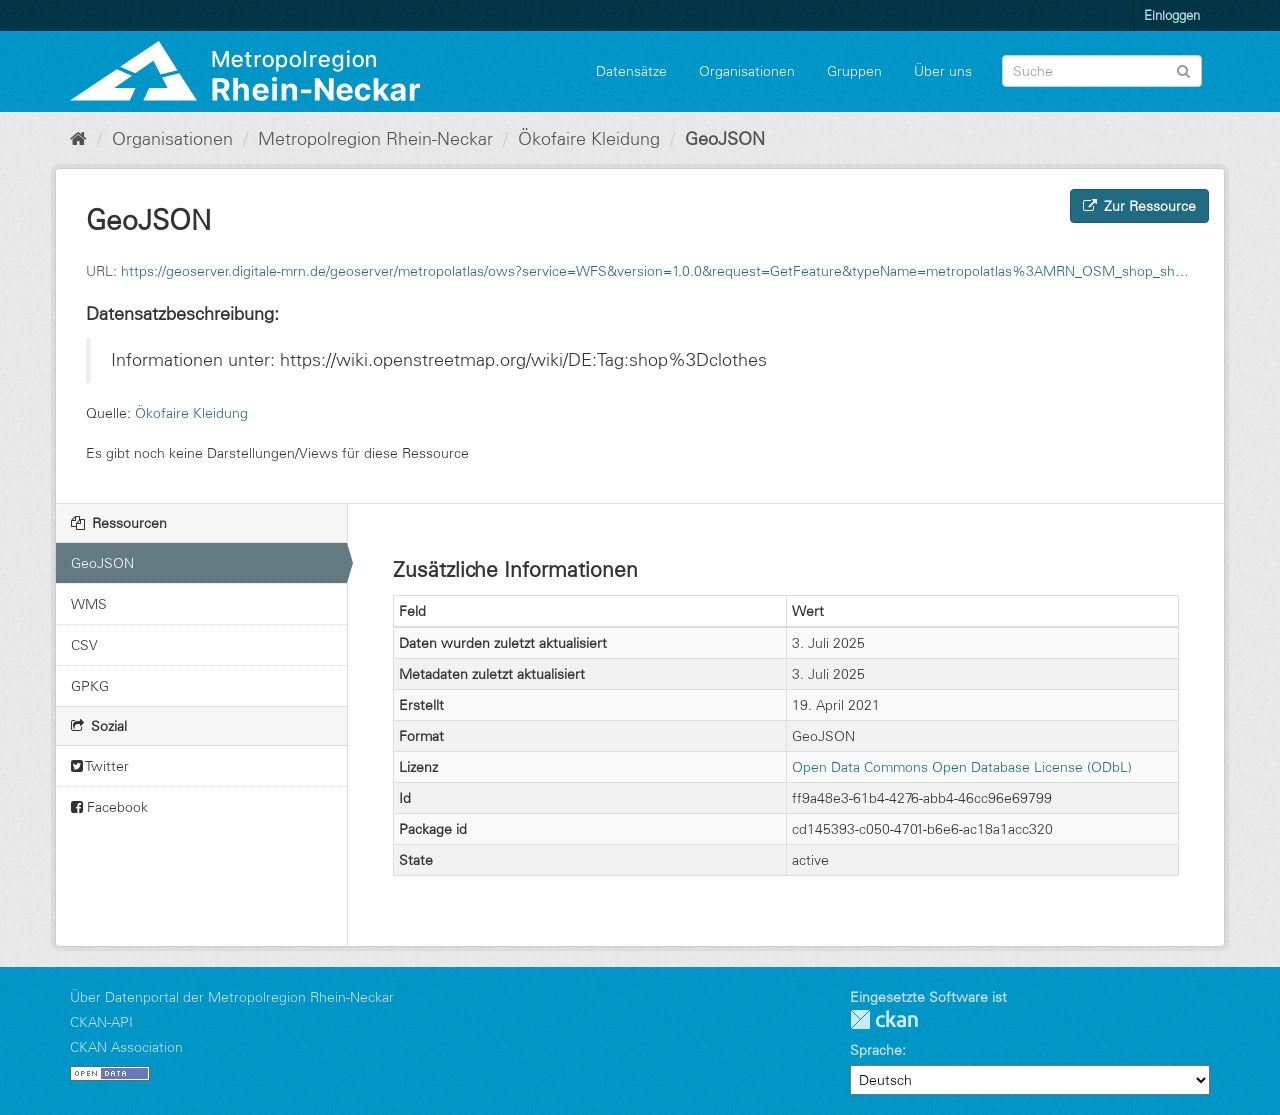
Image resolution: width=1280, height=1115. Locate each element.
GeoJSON (725, 139)
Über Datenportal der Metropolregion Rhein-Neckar (232, 997)
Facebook (109, 807)
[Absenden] (1183, 69)
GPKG (90, 686)
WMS (89, 604)
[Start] (78, 139)
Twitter (100, 766)
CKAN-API (101, 1022)
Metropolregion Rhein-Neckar (375, 139)
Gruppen (854, 71)
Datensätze (631, 71)
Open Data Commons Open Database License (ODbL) (962, 767)
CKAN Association (126, 1047)
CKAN (884, 1019)
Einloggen (1172, 15)
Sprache (876, 1050)
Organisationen (747, 71)
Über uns (943, 71)
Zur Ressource (1139, 206)
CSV (84, 645)
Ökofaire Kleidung (589, 139)
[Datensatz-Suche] (1102, 71)
